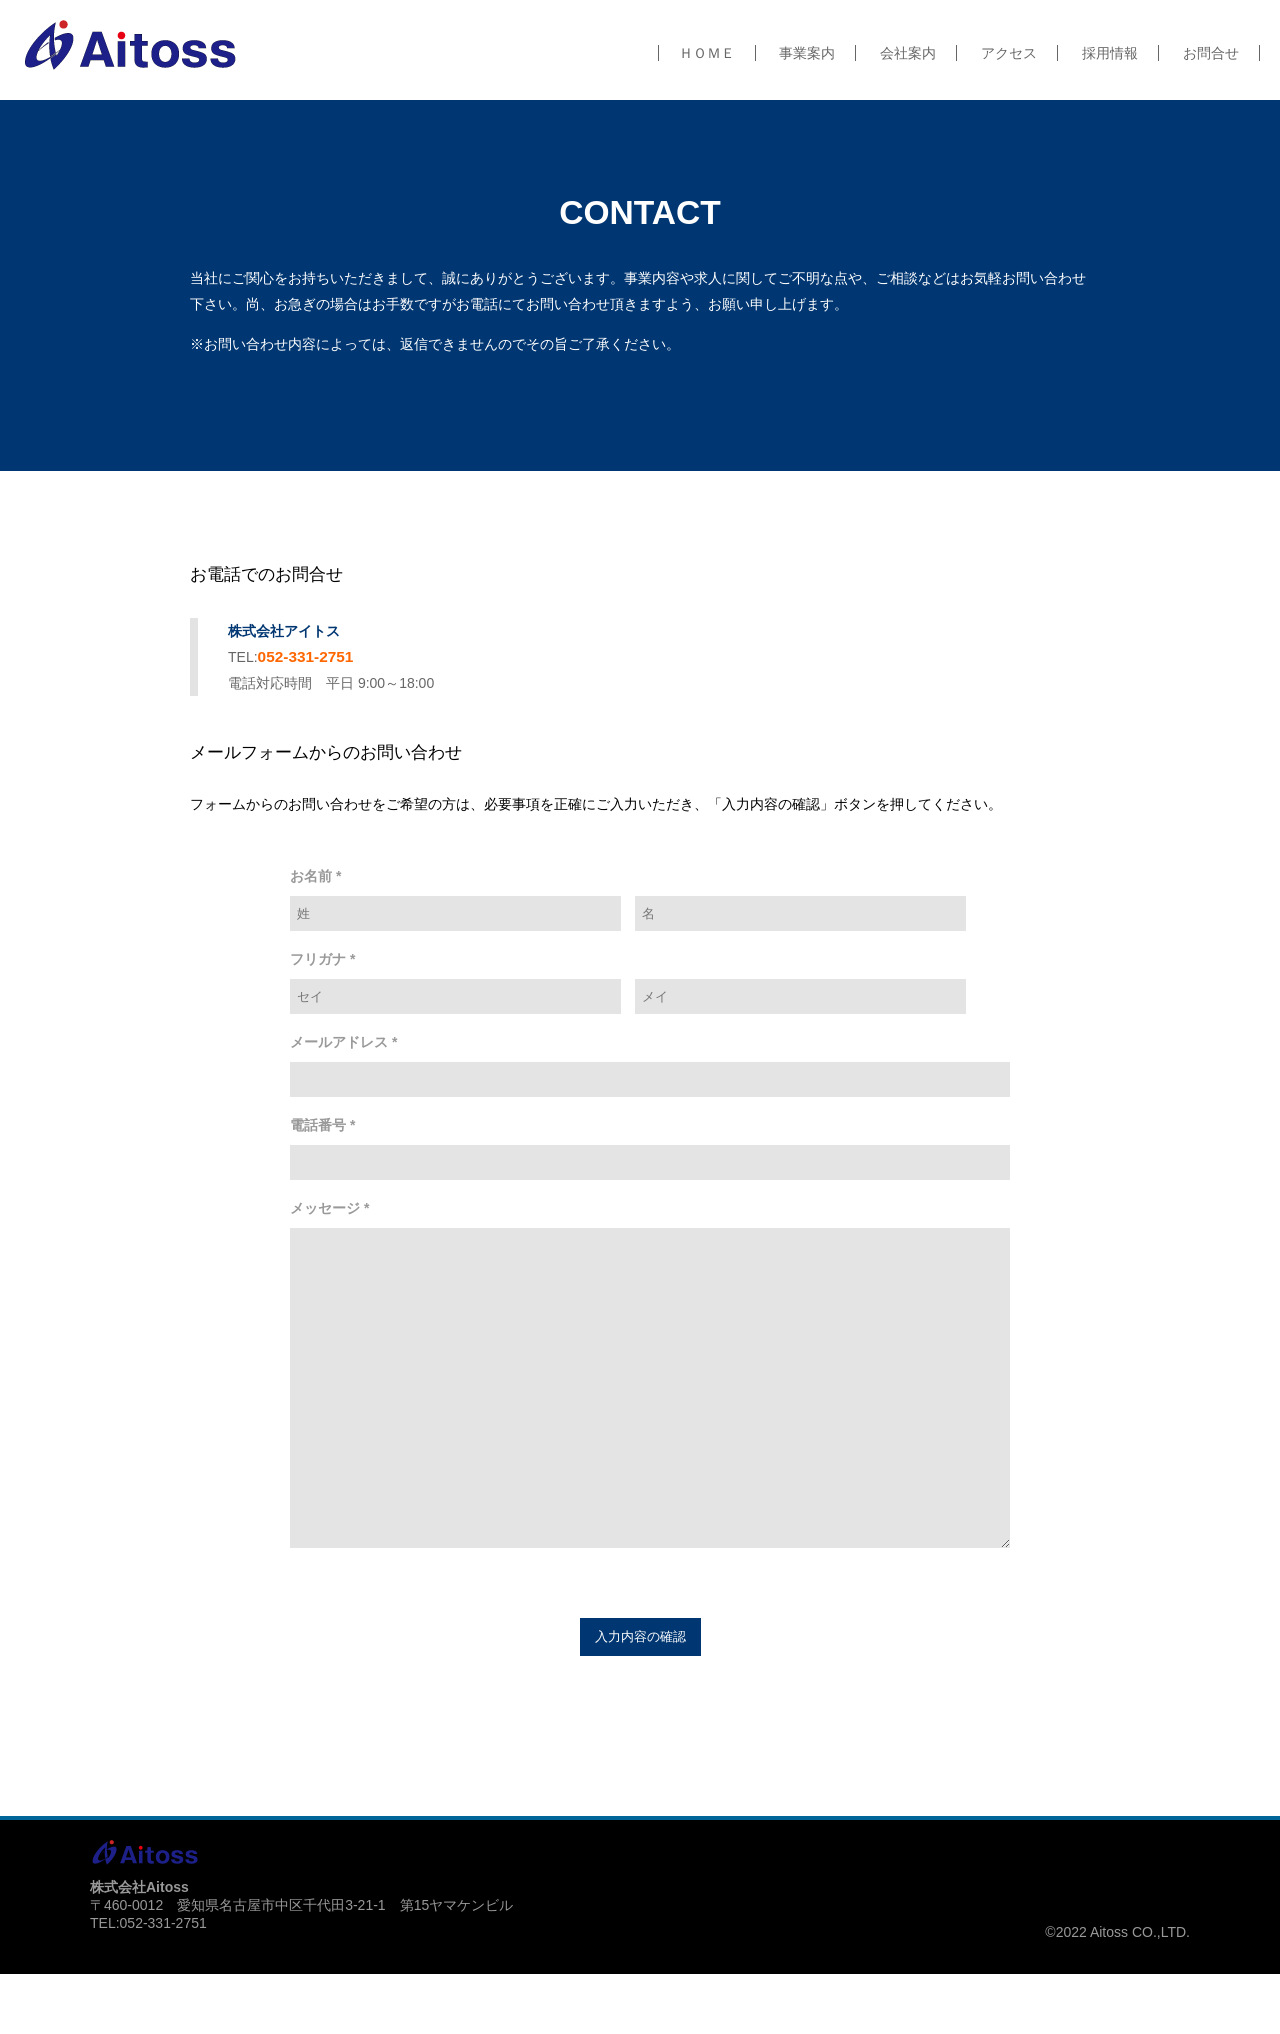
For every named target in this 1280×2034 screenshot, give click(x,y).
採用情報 (1110, 53)
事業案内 (807, 53)
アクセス (1009, 53)
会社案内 (908, 53)
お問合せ (1211, 53)
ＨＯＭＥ (707, 53)
